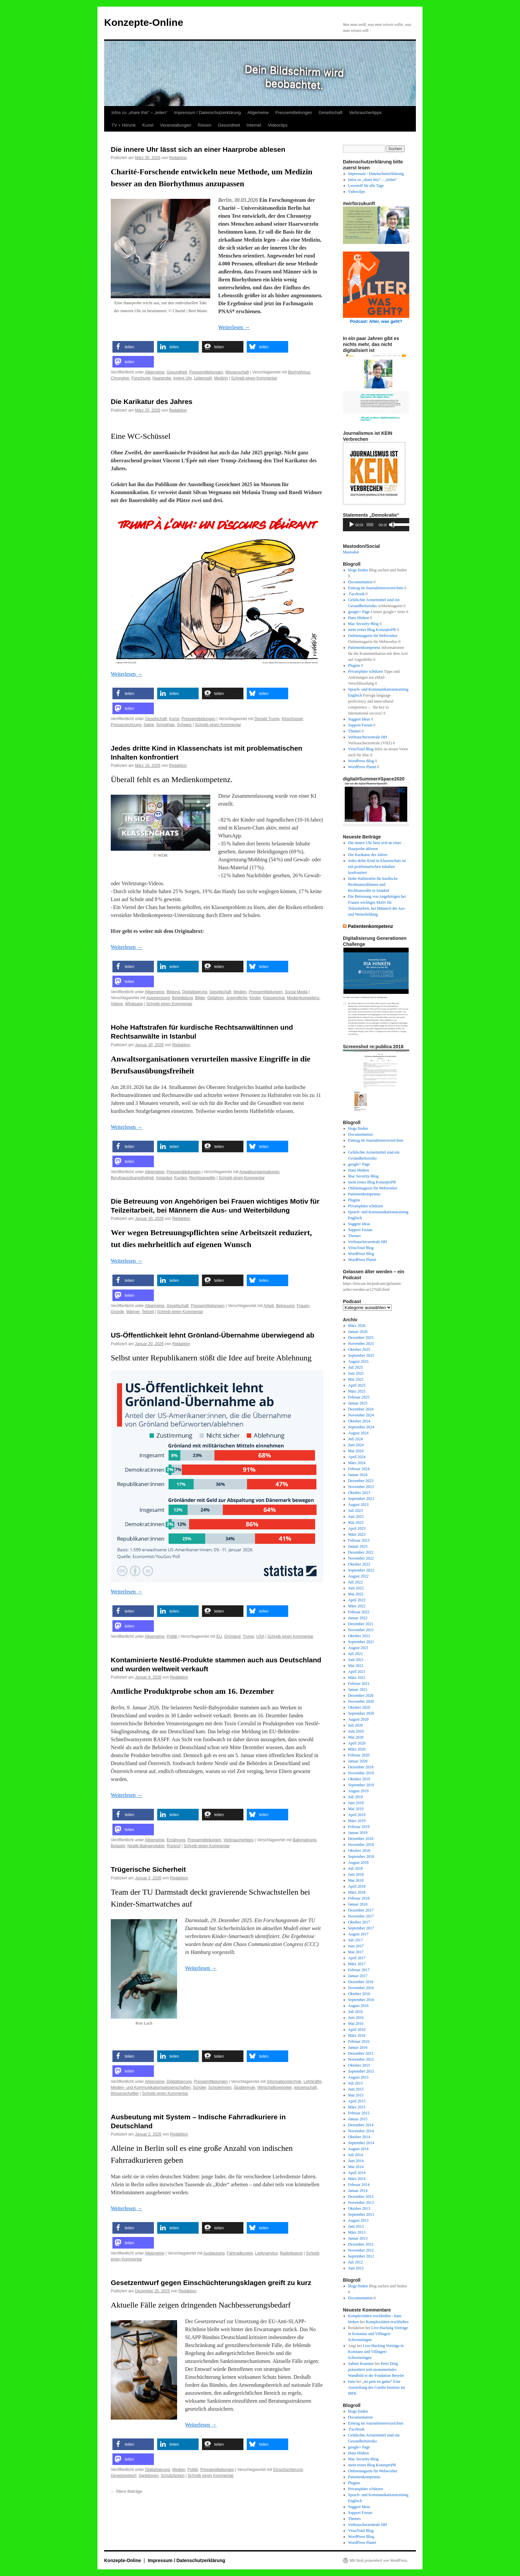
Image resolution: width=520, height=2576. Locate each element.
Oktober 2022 (359, 1564)
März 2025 (356, 1391)
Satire (149, 724)
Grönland (232, 1636)
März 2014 (356, 2178)
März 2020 (356, 1749)
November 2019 (361, 1773)
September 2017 (361, 1928)
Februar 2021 (358, 1683)
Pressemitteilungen (293, 112)
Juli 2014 (355, 2154)
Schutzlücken (172, 2475)
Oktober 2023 (359, 1492)
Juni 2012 (356, 2268)
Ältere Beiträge (126, 2491)
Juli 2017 (355, 1940)
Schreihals (165, 724)
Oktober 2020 (359, 1707)
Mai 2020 (355, 1737)
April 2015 (356, 2101)
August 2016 (358, 2005)
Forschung (140, 378)
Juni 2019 (356, 1803)
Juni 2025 (356, 1373)
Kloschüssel (292, 718)
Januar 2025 (357, 1403)
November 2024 (361, 1415)
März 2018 (356, 1892)
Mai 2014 (355, 2166)
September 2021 (361, 1641)
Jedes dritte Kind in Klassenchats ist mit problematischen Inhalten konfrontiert (377, 866)
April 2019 (356, 1814)
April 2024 (356, 1457)
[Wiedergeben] (351, 524)
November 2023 (361, 1486)
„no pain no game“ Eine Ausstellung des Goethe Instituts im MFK (376, 2387)
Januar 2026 (357, 1331)
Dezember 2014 (360, 2125)
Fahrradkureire (240, 2253)
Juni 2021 (356, 1659)
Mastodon (351, 552)
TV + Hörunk (123, 125)
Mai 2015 (355, 2095)
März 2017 (356, 1964)
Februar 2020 (358, 1755)
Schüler (199, 2087)
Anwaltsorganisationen (259, 1172)
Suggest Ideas (359, 719)
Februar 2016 (358, 2041)
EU (219, 1636)
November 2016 (361, 1987)
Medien (239, 992)
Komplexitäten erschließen (387, 2321)
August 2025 (358, 1361)
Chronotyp (120, 378)
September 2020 (361, 1713)
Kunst (147, 125)
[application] (376, 524)
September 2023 (361, 1498)
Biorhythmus (299, 372)
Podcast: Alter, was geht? (376, 321)
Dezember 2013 (360, 2196)
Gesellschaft (331, 112)
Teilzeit (148, 1311)
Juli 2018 (355, 1868)
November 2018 (361, 1844)
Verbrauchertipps (365, 112)
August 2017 (358, 1934)
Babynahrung (304, 1840)
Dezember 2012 (360, 2244)
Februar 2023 (358, 1540)
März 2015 (356, 2107)
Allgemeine (258, 112)
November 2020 (361, 1701)
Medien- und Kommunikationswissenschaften (151, 2087)
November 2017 (361, 1916)
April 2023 (356, 1528)
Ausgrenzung (158, 998)
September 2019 (361, 1785)
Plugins (354, 665)
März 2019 (356, 1820)
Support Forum (360, 725)
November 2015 (361, 2059)
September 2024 (361, 1427)
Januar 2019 (357, 1832)
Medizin (221, 378)
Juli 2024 (355, 1439)
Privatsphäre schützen (365, 671)
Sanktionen (149, 2475)
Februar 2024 (358, 1468)
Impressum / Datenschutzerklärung (207, 112)
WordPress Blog (361, 761)
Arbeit (269, 1305)
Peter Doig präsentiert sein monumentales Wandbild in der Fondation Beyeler (376, 2369)
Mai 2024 (355, 1451)
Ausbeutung (214, 2253)
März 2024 (356, 1462)
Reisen (204, 125)
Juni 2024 (356, 1445)
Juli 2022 (355, 1582)
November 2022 (361, 1558)
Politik (172, 1636)
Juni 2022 (356, 1588)
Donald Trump (266, 718)
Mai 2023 (355, 1522)
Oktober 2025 (359, 1349)
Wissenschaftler (125, 2093)
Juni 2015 (356, 2089)
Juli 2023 (355, 1510)
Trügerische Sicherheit (148, 1869)
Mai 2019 (355, 1808)
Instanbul (164, 1177)
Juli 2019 (355, 1797)
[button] (133, 347)
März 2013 (356, 2232)
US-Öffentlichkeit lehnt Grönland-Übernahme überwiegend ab (212, 1335)
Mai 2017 (355, 1952)
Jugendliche (236, 998)
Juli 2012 (355, 2262)
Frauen (303, 1305)
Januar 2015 (357, 2119)
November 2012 (361, 2250)
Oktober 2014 (359, 2137)
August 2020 (358, 1719)
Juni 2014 (356, 2160)
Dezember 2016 (360, 1981)
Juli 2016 (355, 2011)
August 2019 (358, 1791)
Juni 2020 (356, 1731)
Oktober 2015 (359, 2065)
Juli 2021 (355, 1653)
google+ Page (359, 611)
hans (352, 2381)
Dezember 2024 (360, 1409)
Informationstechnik (284, 2081)
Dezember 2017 (360, 1910)
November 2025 (361, 1343)
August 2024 (358, 1433)
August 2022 (358, 1576)
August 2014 (358, 2149)
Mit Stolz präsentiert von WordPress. (379, 2560)
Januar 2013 (357, 2238)
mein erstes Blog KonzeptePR (372, 629)
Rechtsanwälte (202, 1177)
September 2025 (361, 1355)
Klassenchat (274, 998)
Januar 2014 (357, 2190)
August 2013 (358, 2220)
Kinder (255, 998)
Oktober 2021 (359, 1635)
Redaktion (178, 157)
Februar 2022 (358, 1612)
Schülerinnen (219, 2087)
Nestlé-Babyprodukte (145, 1846)
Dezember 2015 (360, 2053)
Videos (117, 1004)
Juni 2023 (356, 1516)
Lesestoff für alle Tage (366, 185)
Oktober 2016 (359, 1993)
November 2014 (361, 2131)
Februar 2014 (358, 2184)
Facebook (356, 594)
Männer (133, 1311)
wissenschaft (305, 2087)
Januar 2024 (357, 1474)
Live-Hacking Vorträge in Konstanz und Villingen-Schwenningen (378, 2333)
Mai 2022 (355, 1594)
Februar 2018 (358, 1898)
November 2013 (361, 2202)
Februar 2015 (358, 2113)
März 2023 (356, 1534)
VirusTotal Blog (361, 749)
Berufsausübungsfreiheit (132, 1177)
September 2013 (361, 2214)
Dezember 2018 (360, 1838)
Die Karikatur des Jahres (151, 401)
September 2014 (361, 2143)
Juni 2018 (356, 1874)
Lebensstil (203, 378)
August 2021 (358, 1647)
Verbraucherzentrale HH (367, 737)
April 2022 (356, 1600)
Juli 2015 (355, 2083)
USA (260, 1636)
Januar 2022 (357, 1618)
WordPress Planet (362, 767)
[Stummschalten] (392, 524)
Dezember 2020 (360, 1695)
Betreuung (285, 1305)
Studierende (244, 2087)
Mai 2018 (355, 1880)
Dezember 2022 (360, 1552)
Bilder (200, 998)
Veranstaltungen (175, 125)
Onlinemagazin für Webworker (373, 635)
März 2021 (356, 1677)
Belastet (118, 1846)
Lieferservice (266, 2253)
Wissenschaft (237, 372)
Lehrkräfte (312, 2081)
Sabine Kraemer (361, 2363)
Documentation (360, 582)
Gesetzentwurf (123, 2475)
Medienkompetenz (303, 998)
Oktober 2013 (359, 2208)
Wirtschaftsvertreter (274, 2087)
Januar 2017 (357, 1976)
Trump (248, 1636)
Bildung (173, 992)
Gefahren (215, 998)
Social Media (296, 992)
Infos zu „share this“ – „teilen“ (139, 112)
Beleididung (182, 998)
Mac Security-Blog (363, 623)
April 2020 (356, 1743)
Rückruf (173, 1846)
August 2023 (358, 1504)
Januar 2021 (357, 1689)
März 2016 (356, 2035)
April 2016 (356, 2029)
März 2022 (356, 1606)
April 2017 (356, 1958)
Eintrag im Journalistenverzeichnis (376, 588)
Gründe (117, 1311)
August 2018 (358, 1862)
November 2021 (361, 1630)
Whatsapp (134, 1004)
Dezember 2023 (360, 1480)
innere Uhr (182, 378)
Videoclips (278, 125)
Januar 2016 (357, 2047)
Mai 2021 (355, 1665)
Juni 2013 (356, 2226)
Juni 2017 (356, 1946)
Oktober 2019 (359, 1779)
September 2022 (361, 1570)
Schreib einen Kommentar (254, 378)
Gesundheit (229, 125)
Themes (354, 731)
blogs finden (358, 570)
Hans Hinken (358, 617)
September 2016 (361, 1999)
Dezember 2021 (360, 1624)
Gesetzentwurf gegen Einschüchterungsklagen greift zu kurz (211, 2282)
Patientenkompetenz (364, 647)
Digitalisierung (194, 992)
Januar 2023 (357, 1546)
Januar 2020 (357, 1761)
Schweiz (184, 724)
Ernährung (176, 1840)
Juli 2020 (355, 1725)
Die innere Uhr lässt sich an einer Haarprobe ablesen (198, 149)
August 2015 (358, 2077)
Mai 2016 (355, 2023)
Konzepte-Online (143, 22)
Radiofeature (291, 2253)
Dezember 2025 (360, 1337)
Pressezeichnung (126, 724)
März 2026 (356, 1325)
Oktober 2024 (359, 1421)
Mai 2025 (355, 1379)
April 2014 (356, 2172)
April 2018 (356, 1886)
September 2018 (361, 1856)
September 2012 (361, 2256)
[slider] (369, 524)
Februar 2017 (358, 1970)
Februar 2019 (358, 1826)
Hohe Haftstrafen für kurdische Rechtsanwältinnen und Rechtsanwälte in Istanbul (373, 884)
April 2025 (356, 1385)
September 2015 (361, 2071)
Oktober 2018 (359, 1850)
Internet (254, 125)
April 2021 (356, 1671)
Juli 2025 (355, 1367)
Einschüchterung (288, 2469)
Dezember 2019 (360, 1767)
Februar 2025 (358, 1397)
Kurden (180, 1177)
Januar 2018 (357, 1904)
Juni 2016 (356, 2017)
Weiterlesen (234, 327)
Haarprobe (161, 378)
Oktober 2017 (359, 1922)
